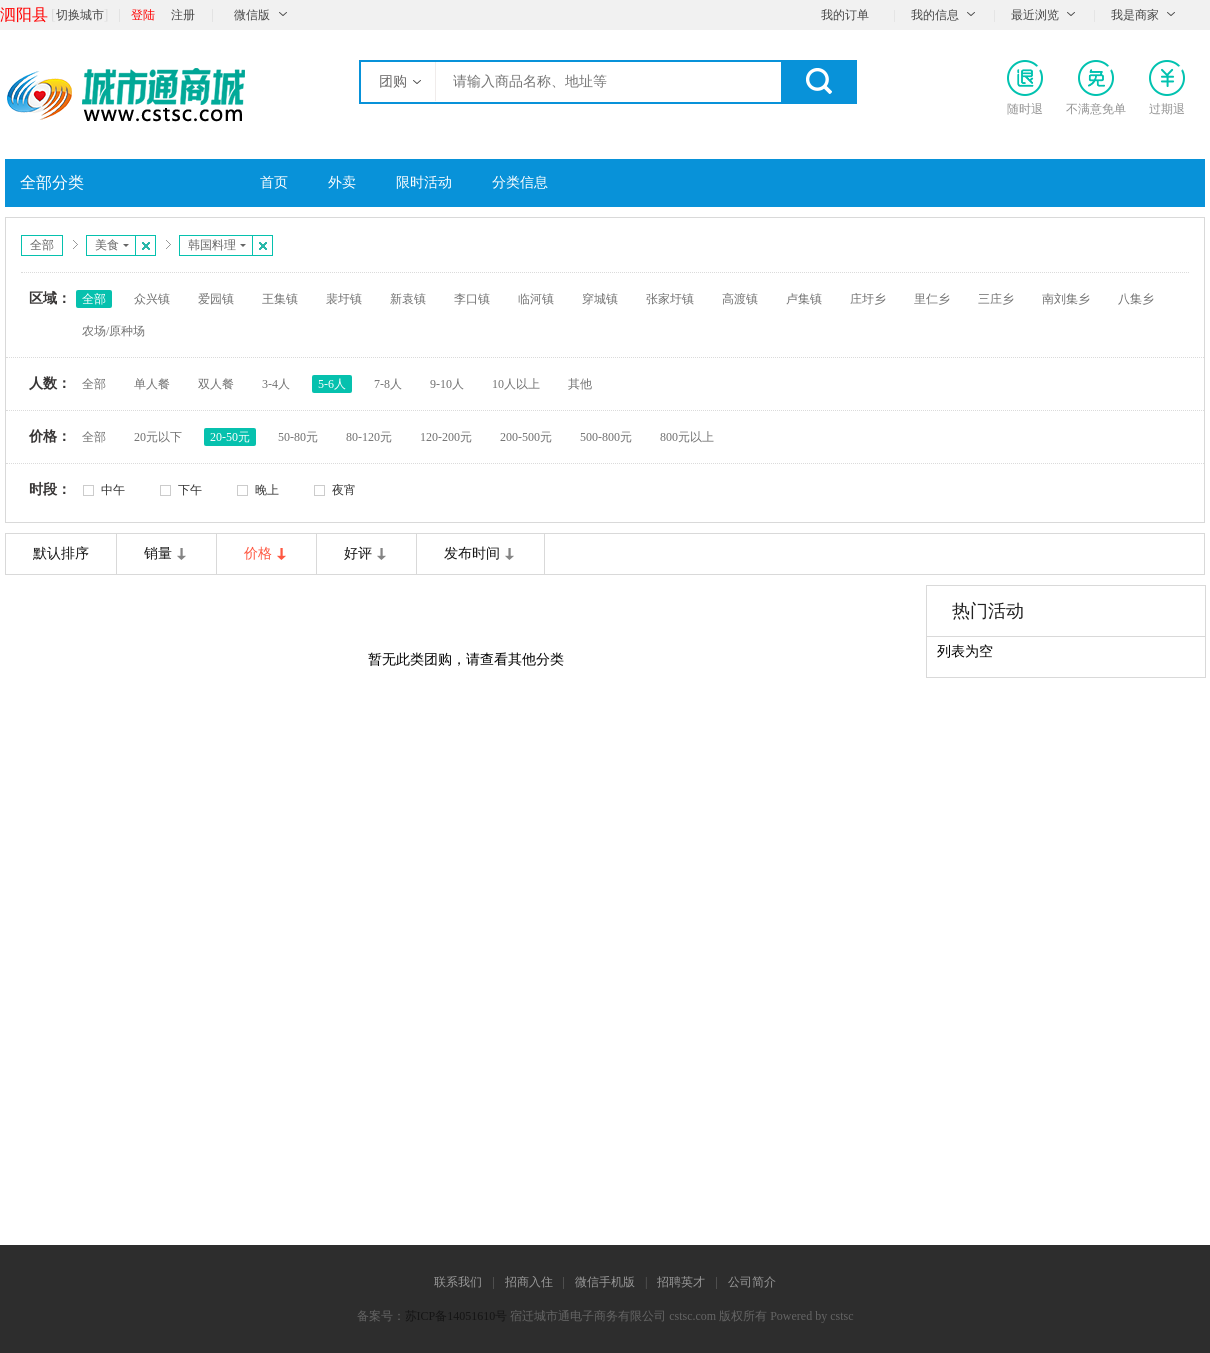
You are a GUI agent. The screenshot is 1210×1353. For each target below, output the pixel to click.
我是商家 (1135, 15)
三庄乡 (996, 299)
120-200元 (446, 437)
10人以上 (516, 384)
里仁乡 (932, 299)
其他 (580, 384)
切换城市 (80, 15)
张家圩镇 (670, 299)
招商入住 (529, 1282)
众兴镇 (152, 299)
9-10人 (447, 384)
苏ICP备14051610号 (456, 1316)
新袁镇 (408, 299)
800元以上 (687, 437)
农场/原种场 (113, 331)
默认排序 (61, 553)
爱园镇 (216, 299)
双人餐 (216, 384)
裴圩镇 (344, 299)
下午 (190, 490)
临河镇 (536, 299)
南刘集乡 (1066, 299)
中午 (113, 490)
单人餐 (152, 384)
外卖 (342, 182)
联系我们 (458, 1282)
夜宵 (344, 490)
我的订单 (845, 15)
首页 (274, 182)
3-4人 (276, 384)
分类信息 (520, 182)
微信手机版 (605, 1282)
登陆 (143, 15)
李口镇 (472, 299)
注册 (183, 15)
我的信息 (935, 15)
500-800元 (606, 437)
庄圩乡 (868, 299)
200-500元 (526, 437)
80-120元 (369, 437)
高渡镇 (740, 299)
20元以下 (158, 437)
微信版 (252, 15)
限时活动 (424, 182)
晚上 (267, 490)
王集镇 (280, 299)
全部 (42, 245)
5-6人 (332, 384)
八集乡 (1136, 299)
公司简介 (752, 1282)
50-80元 (298, 437)
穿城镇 (600, 299)
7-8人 (388, 384)
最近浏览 (1035, 15)
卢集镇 (804, 299)
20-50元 (230, 437)
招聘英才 (681, 1282)
